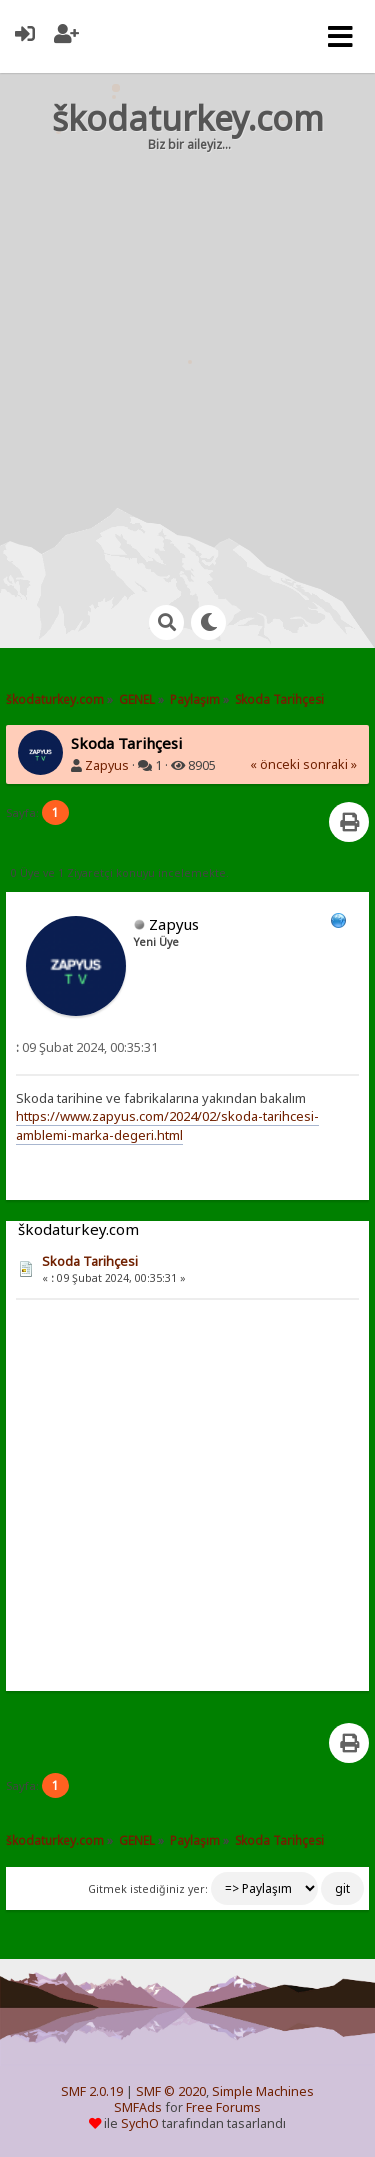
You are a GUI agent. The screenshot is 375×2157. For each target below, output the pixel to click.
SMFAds (138, 2107)
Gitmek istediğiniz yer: (148, 1889)
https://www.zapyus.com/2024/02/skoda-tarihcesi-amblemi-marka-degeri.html (167, 1125)
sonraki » (330, 764)
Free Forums (223, 2107)
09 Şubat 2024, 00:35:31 (87, 1047)
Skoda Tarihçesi (90, 1261)
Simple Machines (263, 2091)
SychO (140, 2123)
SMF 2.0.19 (92, 2091)
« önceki (275, 764)
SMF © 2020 (171, 2091)
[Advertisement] (187, 359)
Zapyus (107, 765)
